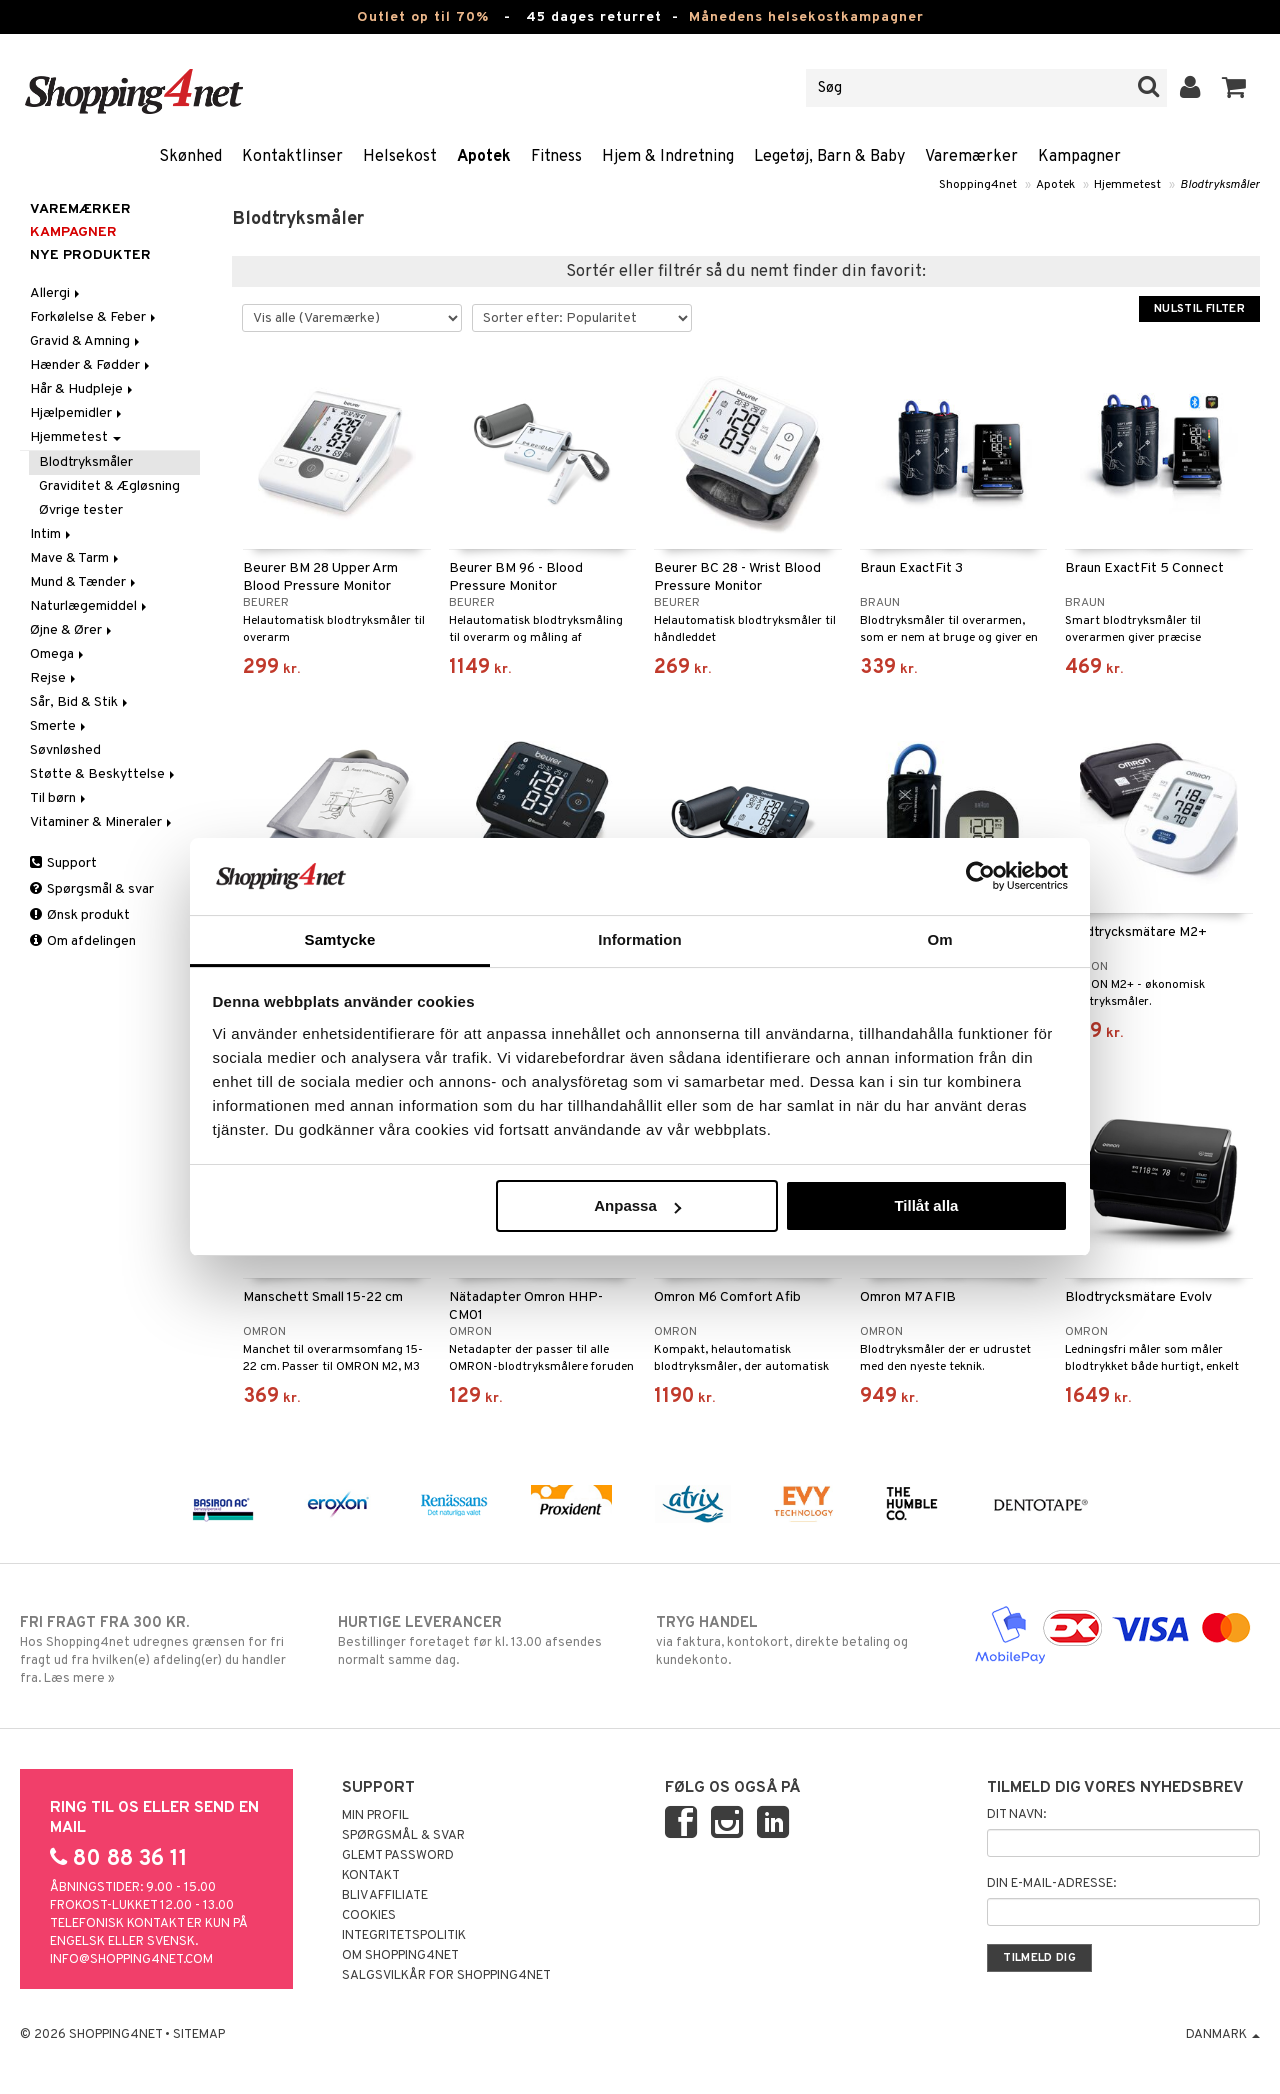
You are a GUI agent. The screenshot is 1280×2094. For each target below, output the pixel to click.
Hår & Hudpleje (83, 389)
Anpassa (637, 1205)
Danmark (1223, 2035)
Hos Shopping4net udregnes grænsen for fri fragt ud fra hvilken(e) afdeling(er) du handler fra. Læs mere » (163, 1650)
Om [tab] (939, 939)
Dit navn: (1016, 1815)
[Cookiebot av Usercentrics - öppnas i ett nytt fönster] (980, 876)
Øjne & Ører (72, 630)
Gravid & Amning (86, 341)
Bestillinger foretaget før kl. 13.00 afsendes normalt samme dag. (481, 1641)
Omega (58, 654)
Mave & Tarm (76, 558)
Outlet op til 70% (423, 17)
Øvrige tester (81, 510)
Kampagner (1079, 157)
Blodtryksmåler (1220, 185)
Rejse (54, 678)
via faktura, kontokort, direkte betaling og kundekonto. (799, 1641)
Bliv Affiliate (385, 1896)
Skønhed (190, 157)
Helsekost (400, 157)
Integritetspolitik (404, 1936)
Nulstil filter (1199, 309)
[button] (1234, 88)
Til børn (59, 798)
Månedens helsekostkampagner (806, 17)
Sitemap (199, 2035)
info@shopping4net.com (131, 1960)
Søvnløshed (65, 750)
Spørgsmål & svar (92, 889)
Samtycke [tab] (340, 939)
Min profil (375, 1816)
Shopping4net (978, 185)
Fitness (556, 157)
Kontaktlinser (292, 157)
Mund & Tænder (84, 582)
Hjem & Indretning (668, 157)
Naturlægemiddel (90, 606)
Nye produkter (90, 255)
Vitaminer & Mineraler (102, 822)
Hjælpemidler (77, 413)
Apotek (484, 157)
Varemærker (971, 157)
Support (63, 863)
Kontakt (371, 1876)
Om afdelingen (83, 941)
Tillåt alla (926, 1205)
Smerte (59, 726)
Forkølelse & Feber (94, 317)
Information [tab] (640, 939)
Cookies (369, 1916)
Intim (52, 534)
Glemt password (398, 1856)
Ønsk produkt (80, 915)
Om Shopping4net (400, 1956)
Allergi (56, 293)
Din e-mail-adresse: (1051, 1884)
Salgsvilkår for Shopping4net (446, 1976)
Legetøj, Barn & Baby (829, 157)
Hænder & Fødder (91, 365)
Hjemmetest (1127, 185)
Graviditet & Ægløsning (109, 486)
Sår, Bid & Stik (80, 702)
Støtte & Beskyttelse (104, 774)
